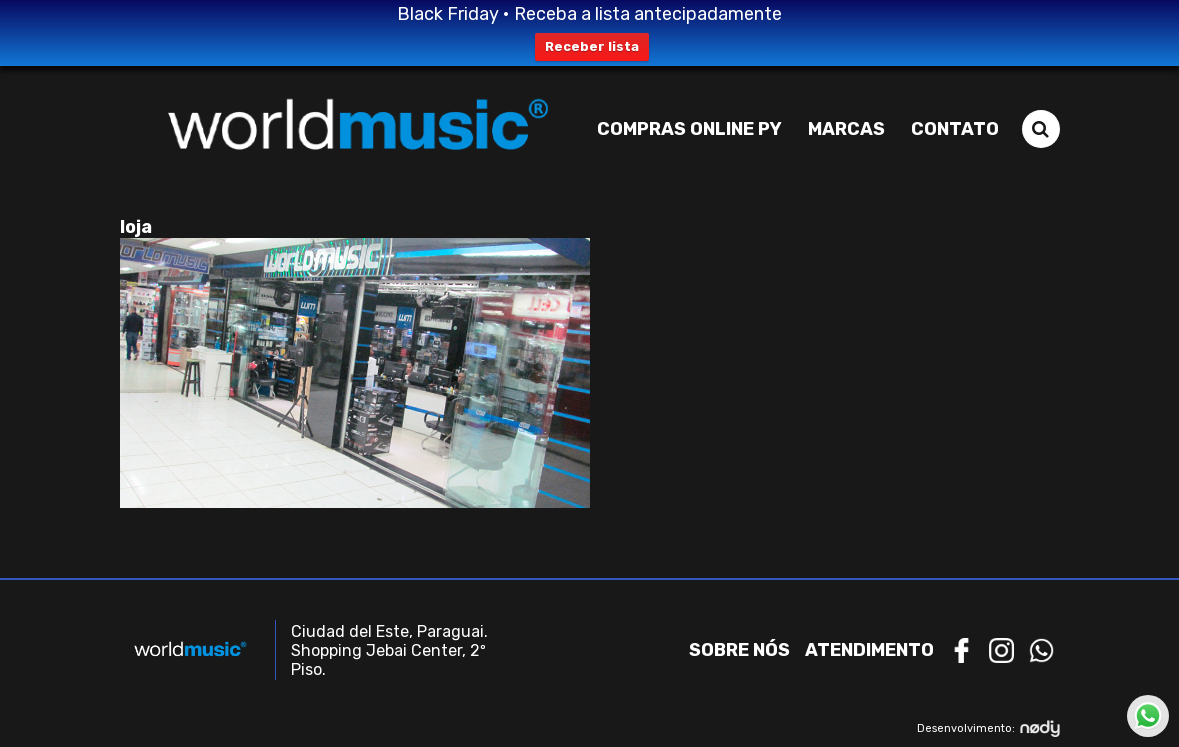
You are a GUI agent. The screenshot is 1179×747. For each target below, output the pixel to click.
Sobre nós (739, 650)
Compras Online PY (689, 129)
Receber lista (592, 46)
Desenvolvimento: (988, 728)
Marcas (846, 129)
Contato (955, 129)
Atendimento (869, 650)
